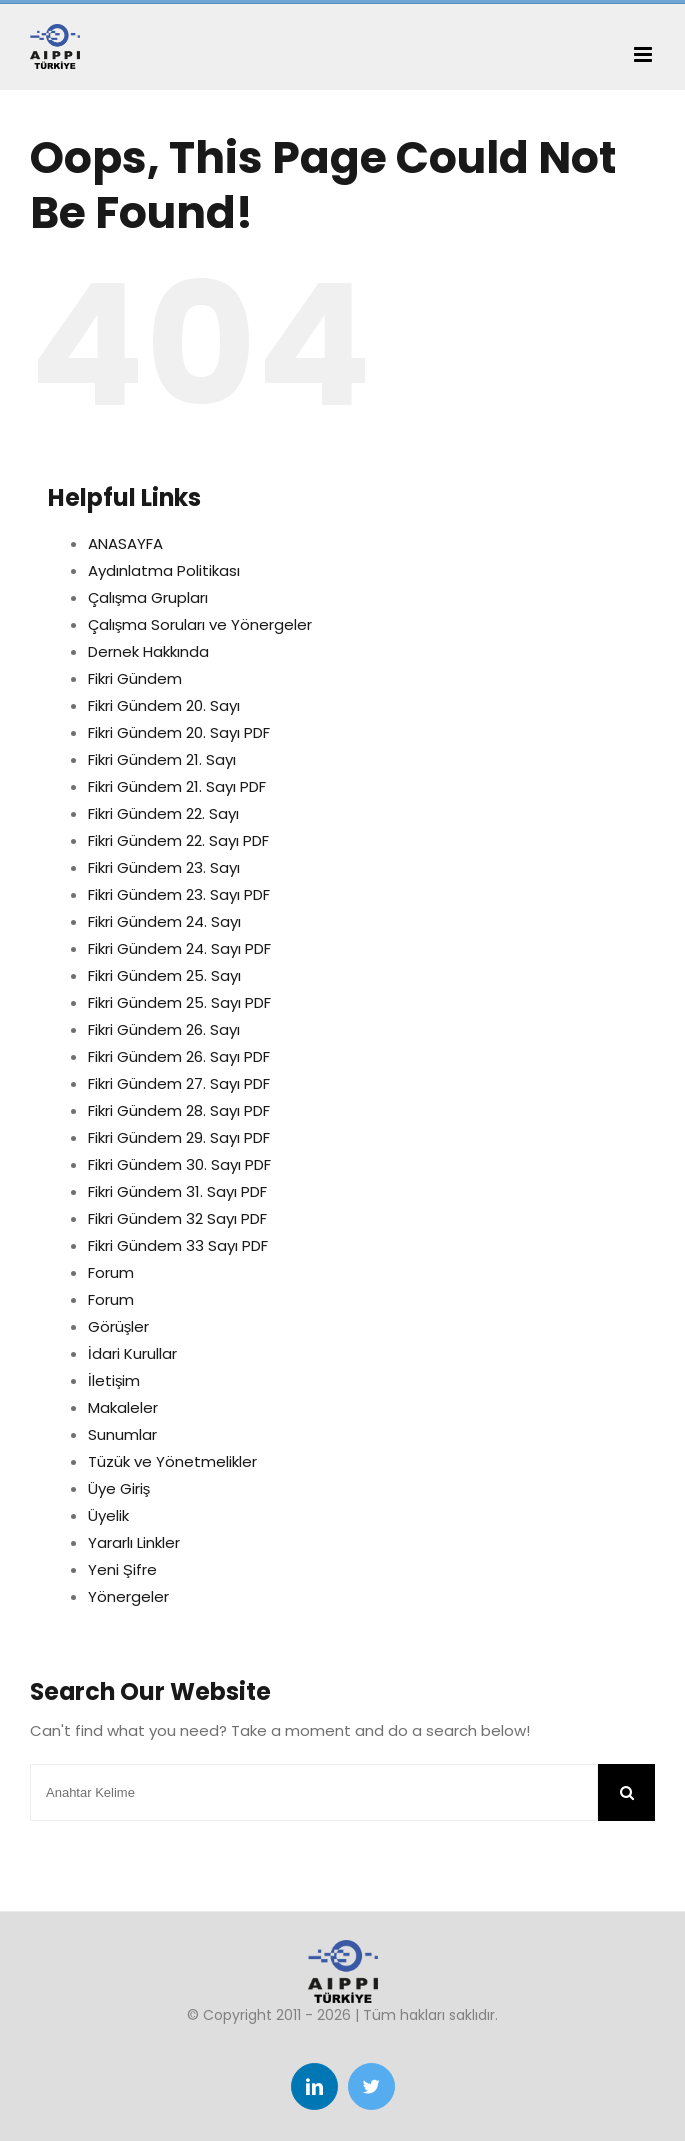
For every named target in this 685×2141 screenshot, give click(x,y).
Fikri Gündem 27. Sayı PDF (179, 1083)
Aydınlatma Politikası (164, 570)
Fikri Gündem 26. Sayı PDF (179, 1056)
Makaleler (123, 1407)
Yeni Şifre (122, 1569)
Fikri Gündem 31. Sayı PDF (177, 1191)
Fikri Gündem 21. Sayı (162, 759)
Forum (111, 1272)
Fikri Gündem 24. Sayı (164, 921)
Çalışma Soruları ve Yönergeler (200, 624)
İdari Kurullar (132, 1353)
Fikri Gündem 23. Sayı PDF (179, 894)
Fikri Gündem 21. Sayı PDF (177, 786)
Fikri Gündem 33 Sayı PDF (178, 1245)
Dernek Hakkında (148, 651)
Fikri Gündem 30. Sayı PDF (179, 1164)
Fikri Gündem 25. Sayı (164, 975)
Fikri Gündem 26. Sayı (164, 1029)
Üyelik (108, 1515)
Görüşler (119, 1326)
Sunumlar (122, 1434)
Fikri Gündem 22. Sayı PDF (178, 840)
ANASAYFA (125, 543)
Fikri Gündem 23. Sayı (164, 867)
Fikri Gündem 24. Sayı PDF (179, 948)
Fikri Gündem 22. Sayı (163, 813)
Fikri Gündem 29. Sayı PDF (179, 1137)
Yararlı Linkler (134, 1542)
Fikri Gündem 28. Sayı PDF (179, 1110)
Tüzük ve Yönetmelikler (172, 1461)
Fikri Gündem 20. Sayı (164, 705)
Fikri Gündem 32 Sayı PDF (177, 1218)
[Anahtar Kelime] (314, 1792)
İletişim (114, 1380)
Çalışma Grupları (148, 597)
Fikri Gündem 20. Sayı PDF (179, 732)
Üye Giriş (119, 1488)
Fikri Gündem (135, 678)
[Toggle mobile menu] (644, 54)
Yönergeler (128, 1596)
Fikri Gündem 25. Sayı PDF (179, 1002)
